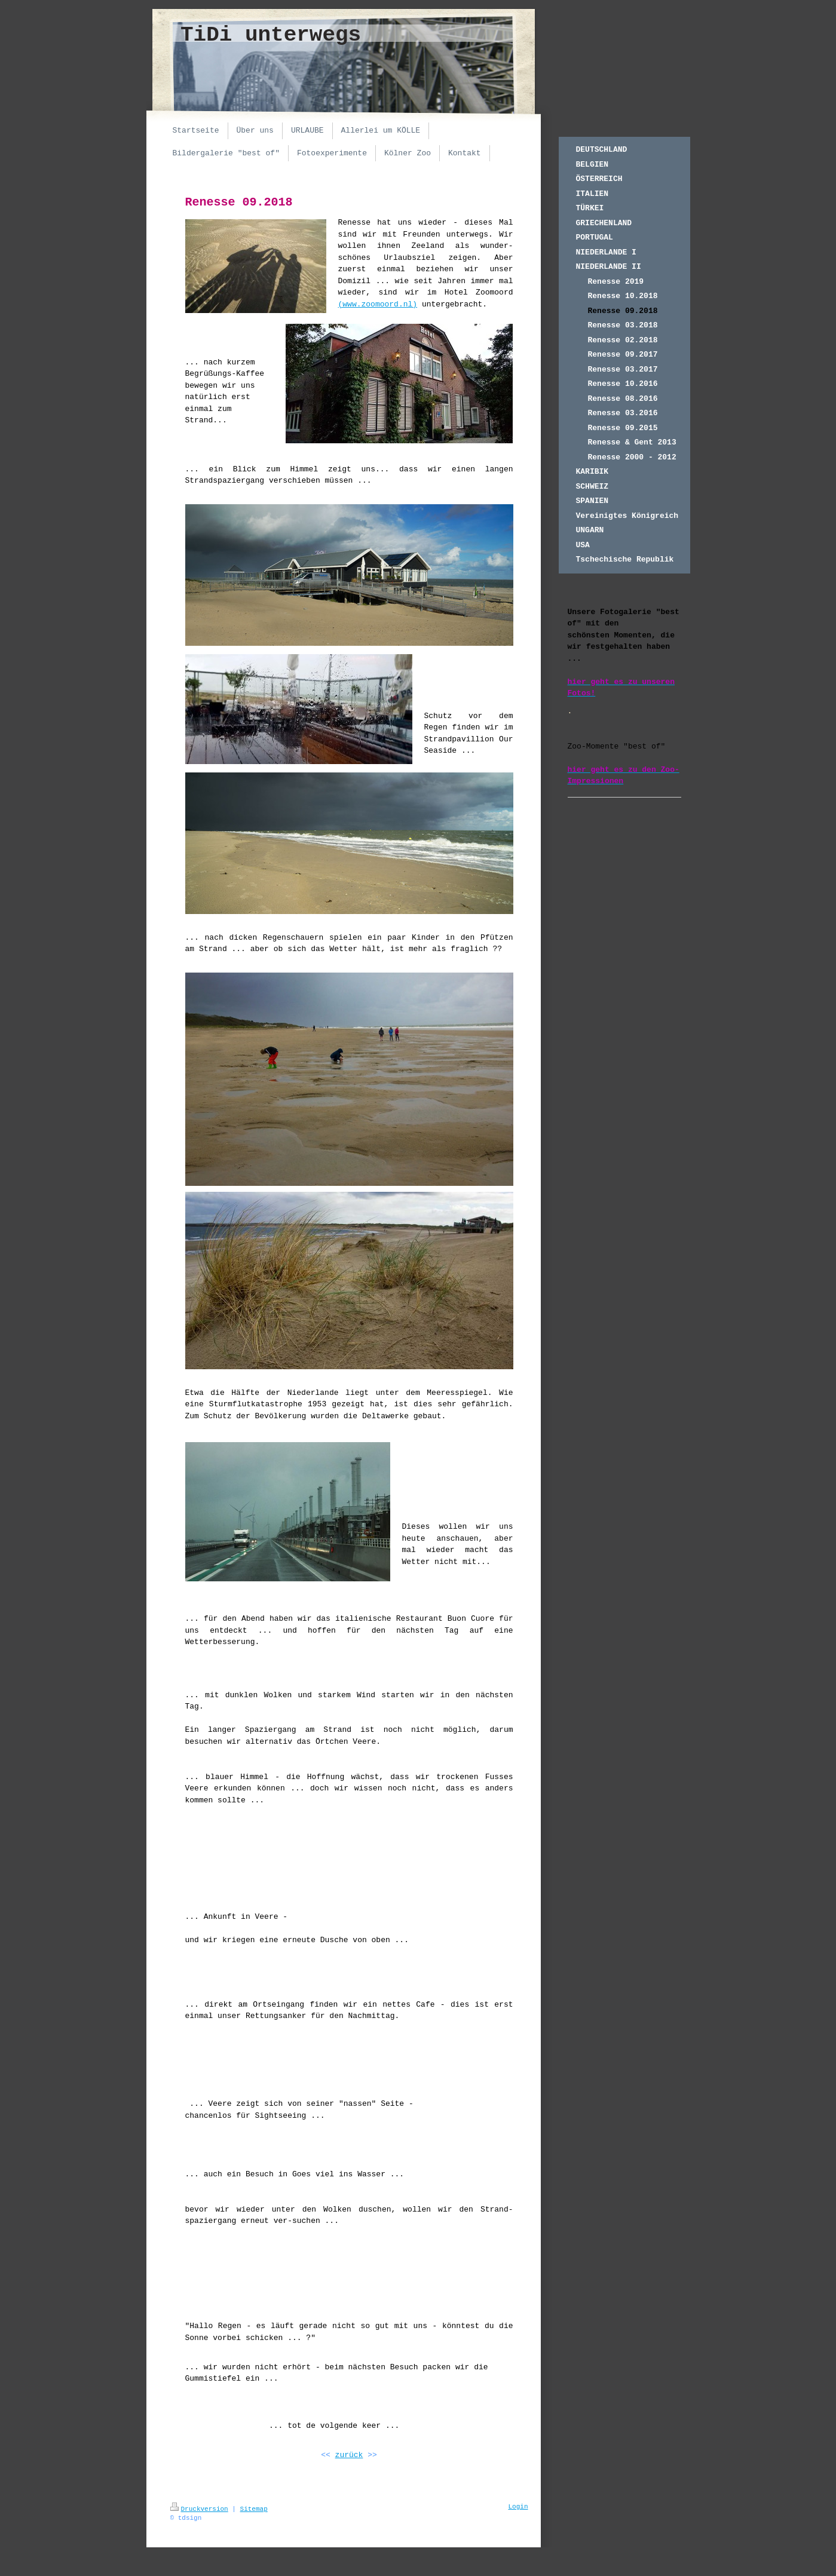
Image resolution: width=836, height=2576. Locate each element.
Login (518, 2506)
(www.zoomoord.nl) (378, 304)
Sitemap (254, 2509)
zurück (349, 2455)
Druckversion (199, 2509)
